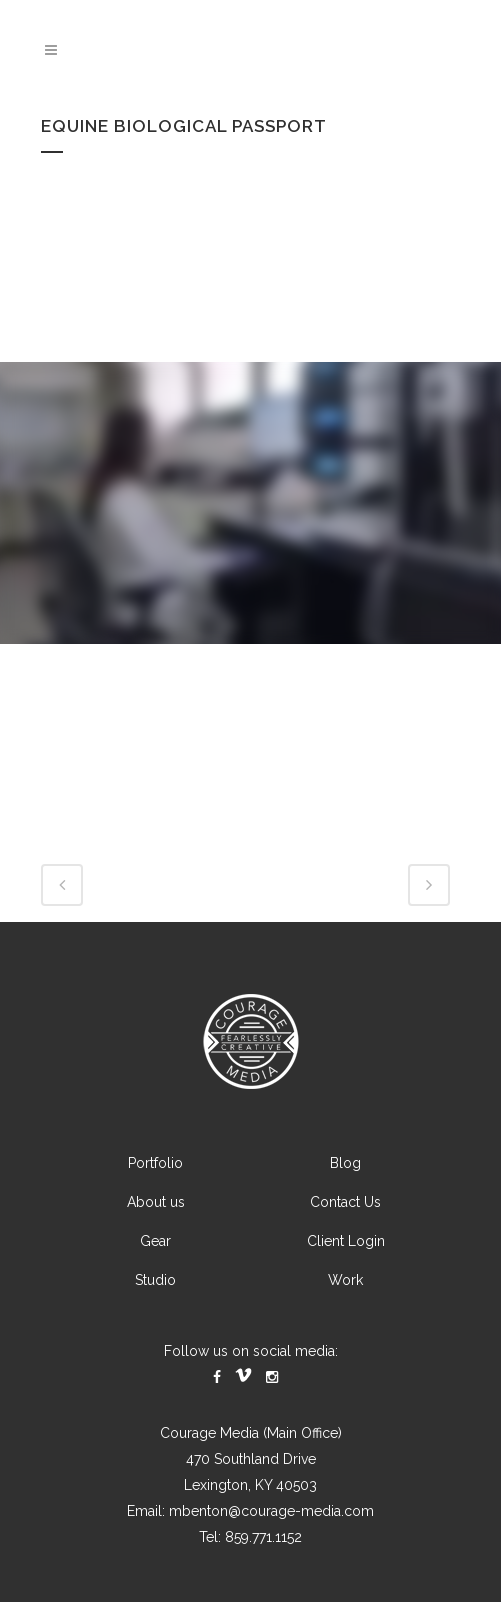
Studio (155, 1280)
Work (345, 1280)
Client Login (346, 1241)
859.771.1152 (263, 1537)
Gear (155, 1241)
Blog (345, 1163)
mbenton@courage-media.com (271, 1511)
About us (156, 1202)
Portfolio (155, 1163)
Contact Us (345, 1202)
